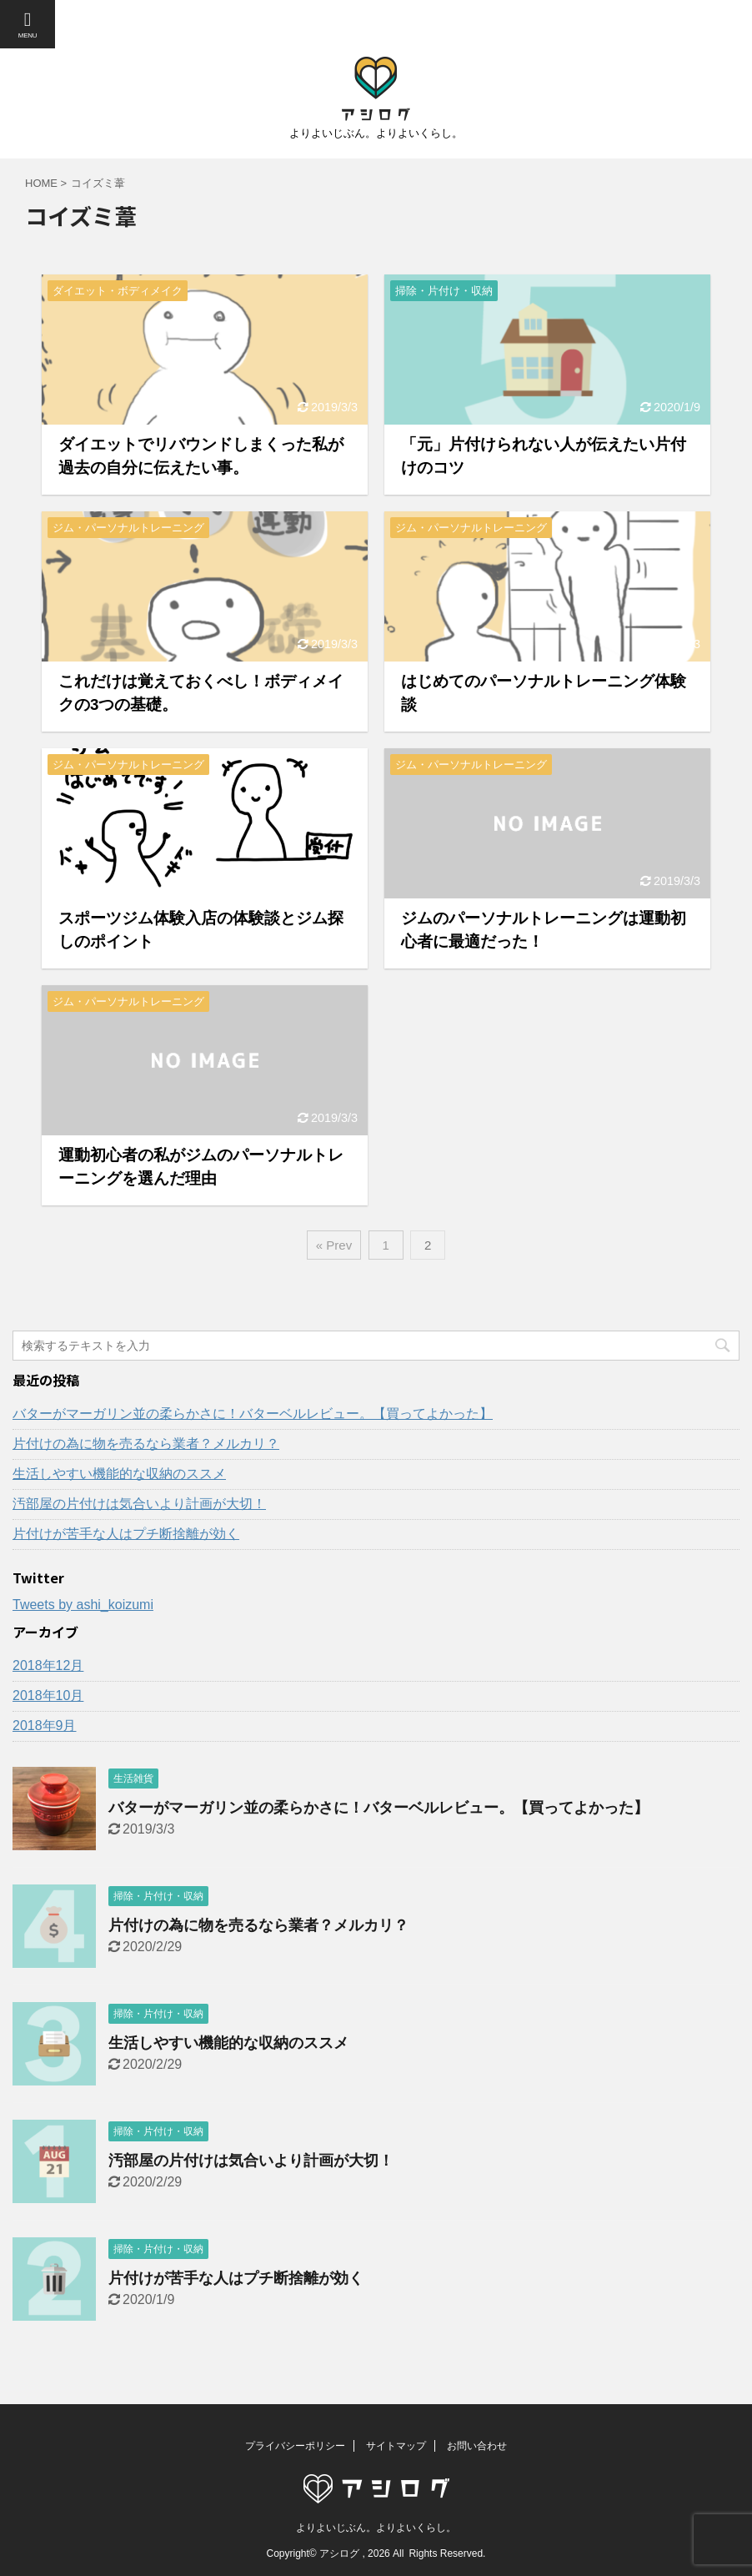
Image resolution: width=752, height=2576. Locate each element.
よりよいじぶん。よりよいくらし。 (376, 2527)
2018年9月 (45, 1725)
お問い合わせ (477, 2446)
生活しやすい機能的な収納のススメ (119, 1474)
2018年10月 (48, 1695)
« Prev (334, 1245)
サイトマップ (396, 2446)
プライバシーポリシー (295, 2446)
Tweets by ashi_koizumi (83, 1604)
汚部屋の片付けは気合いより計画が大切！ (139, 1504)
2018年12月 (48, 1665)
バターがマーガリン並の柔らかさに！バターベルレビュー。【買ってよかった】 (253, 1413)
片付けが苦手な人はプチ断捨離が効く (126, 1534)
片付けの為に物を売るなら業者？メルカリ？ (146, 1443)
